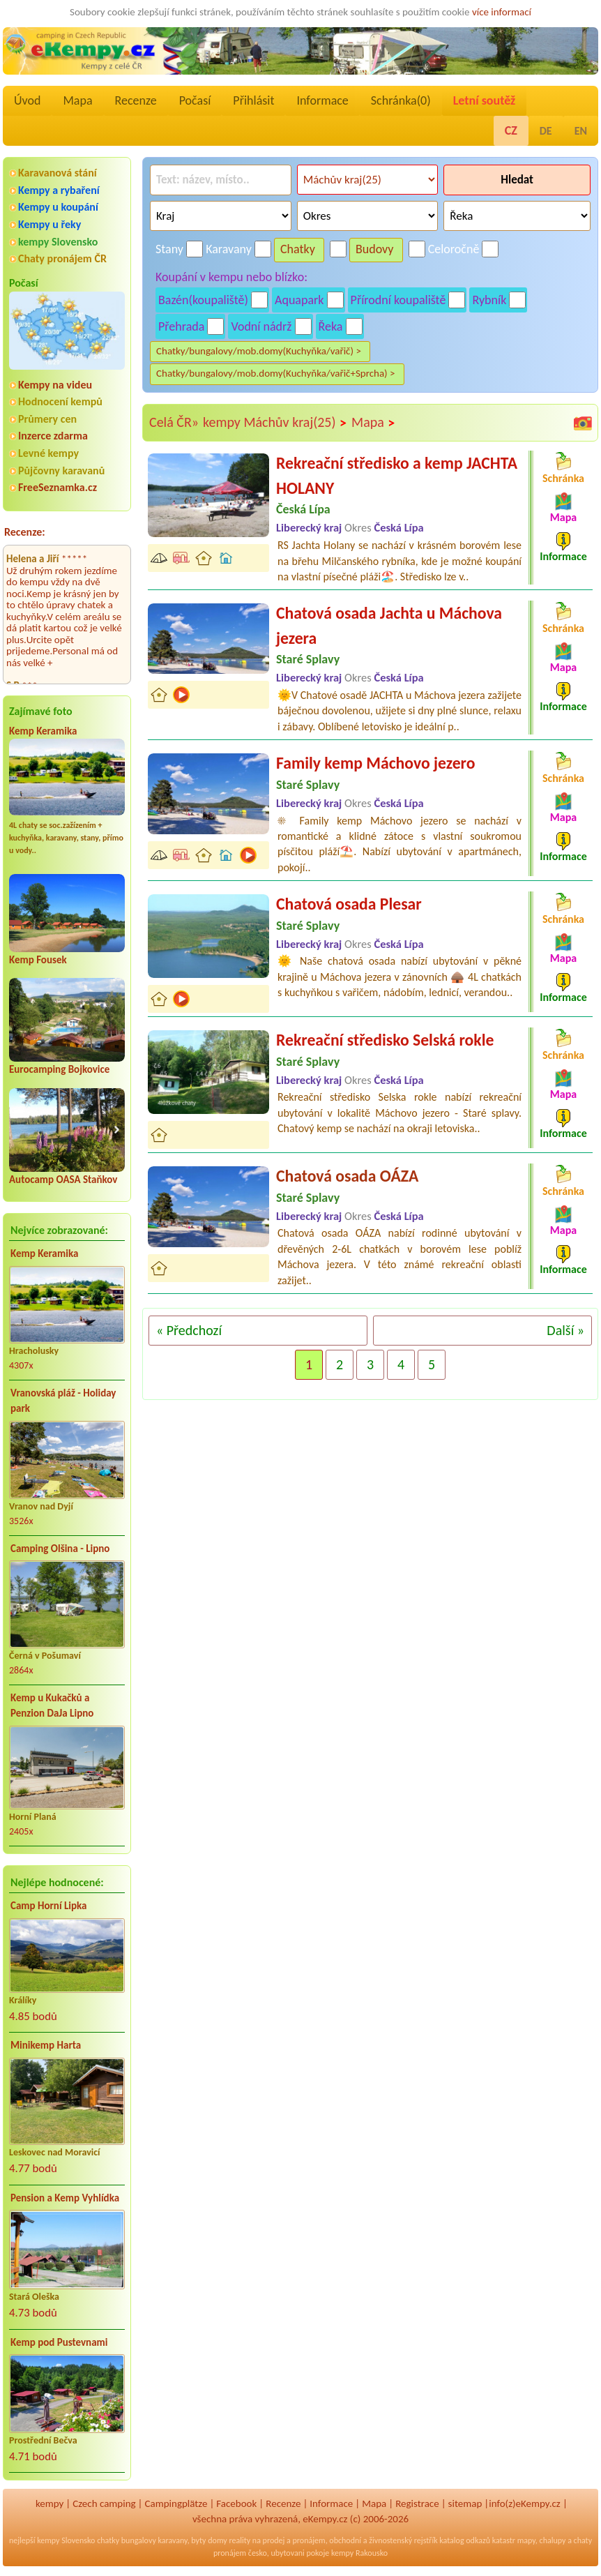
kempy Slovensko (58, 241)
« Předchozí (189, 1330)
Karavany (229, 249)
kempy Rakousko (359, 2553)
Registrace (417, 2503)
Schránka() (401, 100)
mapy (526, 2540)
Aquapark (299, 300)
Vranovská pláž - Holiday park (63, 1401)
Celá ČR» (174, 422)
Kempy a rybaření (59, 190)
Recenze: (24, 531)
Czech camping (104, 2503)
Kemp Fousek (38, 960)
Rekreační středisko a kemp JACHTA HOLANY (396, 475)
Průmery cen (47, 418)
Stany (169, 249)
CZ (511, 130)
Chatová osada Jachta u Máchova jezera (389, 625)
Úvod (27, 100)
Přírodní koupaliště (398, 300)
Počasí (195, 100)
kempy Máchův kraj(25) (275, 423)
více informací (501, 12)
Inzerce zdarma (53, 435)
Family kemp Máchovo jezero (375, 763)
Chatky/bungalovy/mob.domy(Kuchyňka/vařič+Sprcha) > (275, 373)
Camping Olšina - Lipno (59, 1548)
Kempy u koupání (58, 206)
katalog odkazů (464, 2540)
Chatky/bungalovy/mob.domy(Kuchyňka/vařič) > (258, 351)
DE (546, 130)
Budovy (375, 249)
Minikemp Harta (45, 2045)
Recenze (136, 100)
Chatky (297, 249)
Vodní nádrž (261, 326)
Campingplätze (176, 2503)
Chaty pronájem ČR (62, 258)
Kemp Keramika (43, 731)
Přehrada (181, 326)
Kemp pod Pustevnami (58, 2342)
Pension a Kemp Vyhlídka (64, 2198)
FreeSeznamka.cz (57, 487)
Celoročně (454, 249)
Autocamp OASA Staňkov (63, 1179)
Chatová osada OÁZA (347, 1176)
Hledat (517, 179)
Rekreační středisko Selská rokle (385, 1040)
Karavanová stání (57, 172)
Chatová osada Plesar (349, 904)
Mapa (77, 100)
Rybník (489, 300)
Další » (565, 1330)
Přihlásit (253, 100)
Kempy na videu (55, 384)
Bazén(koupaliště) (203, 300)
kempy (49, 2503)
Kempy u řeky (49, 224)
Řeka (331, 326)
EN (581, 130)
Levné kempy (48, 453)
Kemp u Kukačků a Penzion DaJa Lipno (51, 1706)
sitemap (465, 2503)
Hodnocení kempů (60, 401)
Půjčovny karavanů (61, 470)
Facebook (236, 2503)
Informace (322, 100)
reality (239, 2540)
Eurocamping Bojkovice (59, 1069)
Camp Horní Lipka (48, 1905)
